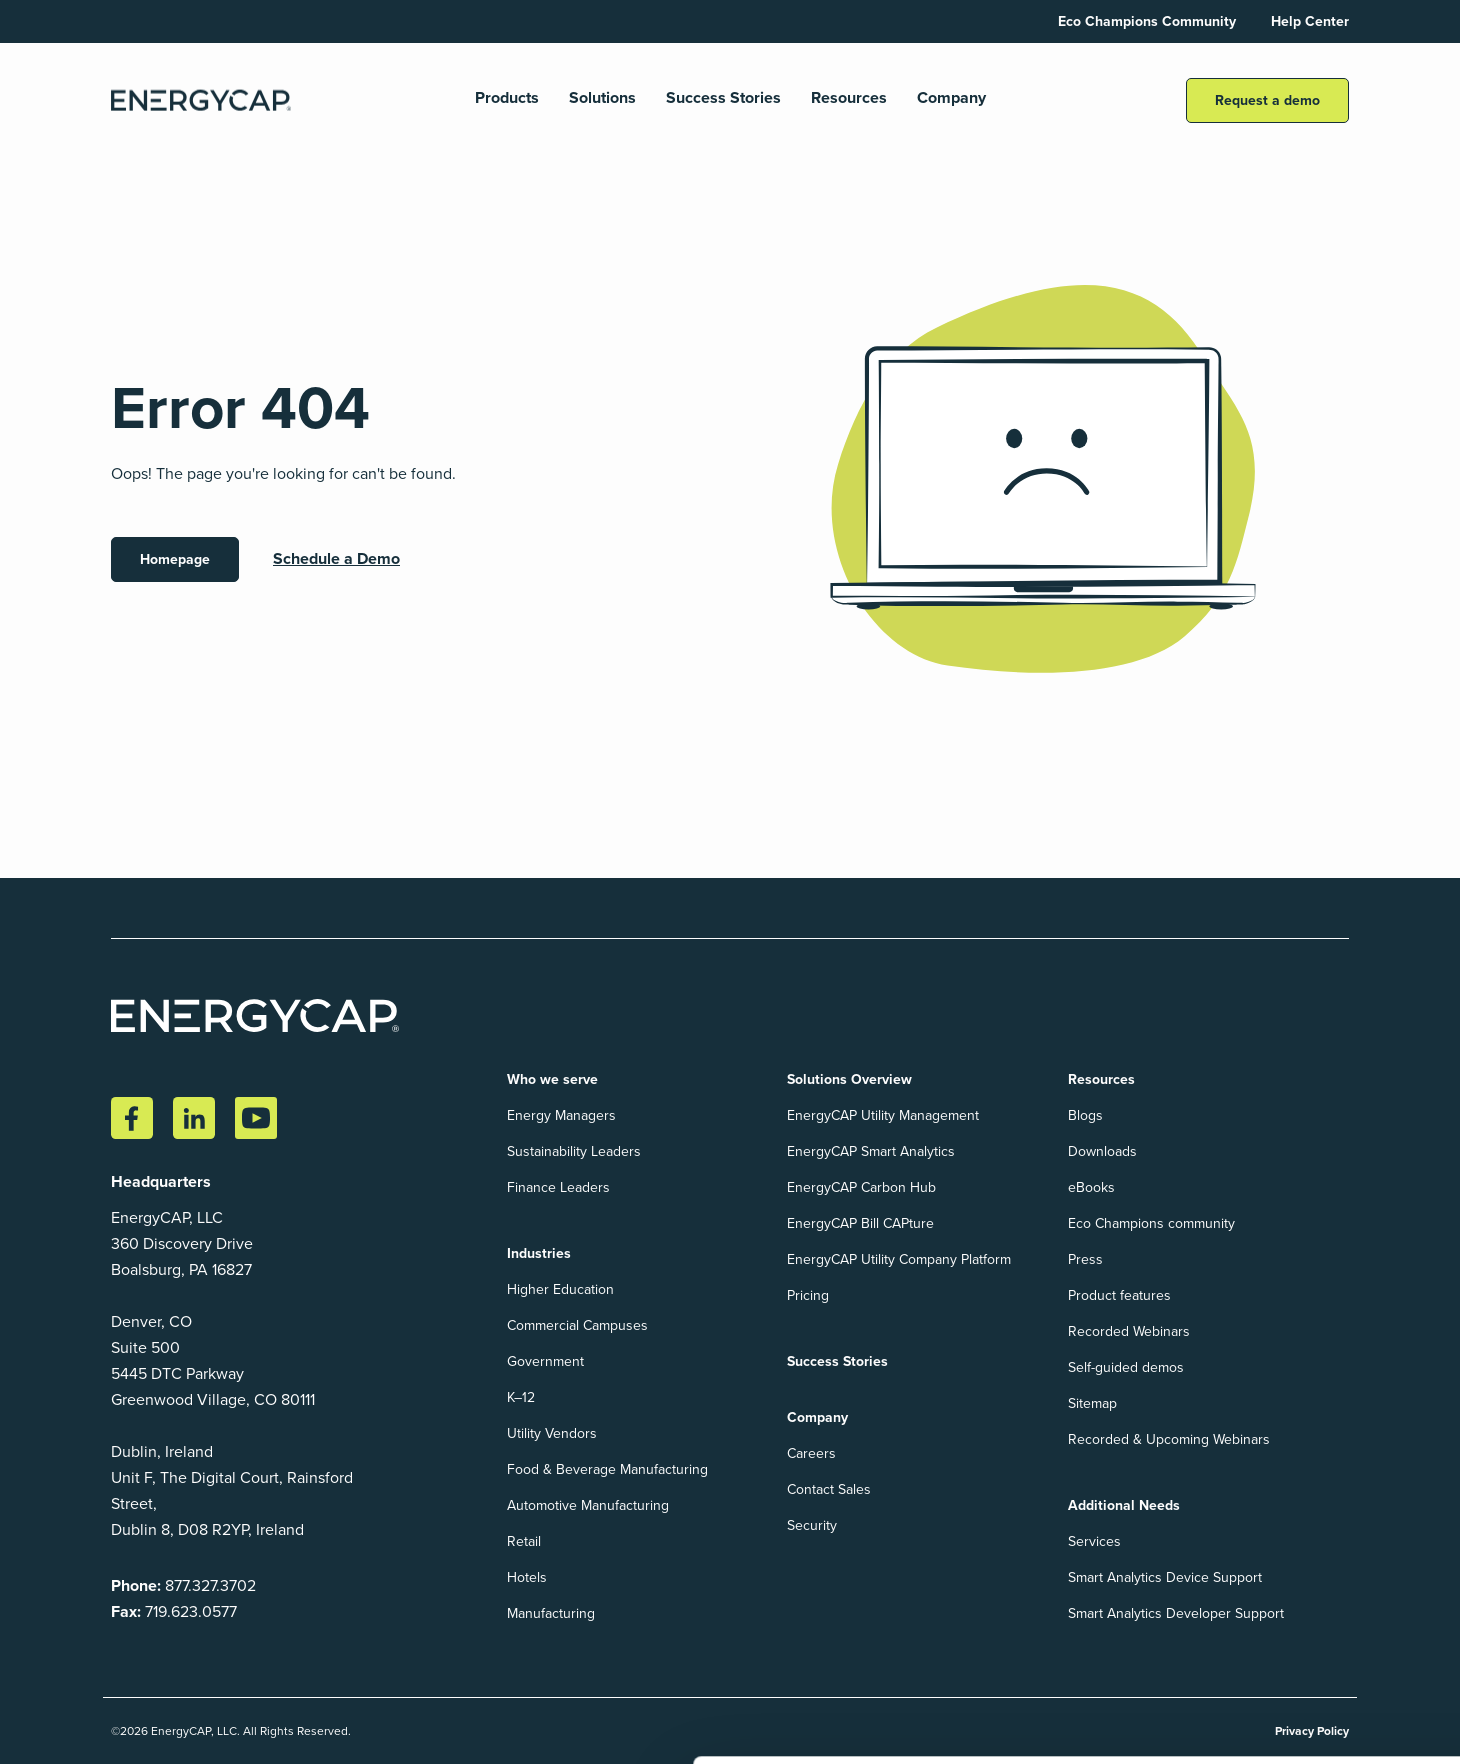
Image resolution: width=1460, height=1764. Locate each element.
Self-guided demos (1126, 1367)
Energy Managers (561, 1115)
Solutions (602, 98)
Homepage (175, 559)
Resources (849, 98)
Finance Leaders (558, 1187)
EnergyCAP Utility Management (883, 1115)
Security (812, 1525)
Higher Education (560, 1289)
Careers (811, 1453)
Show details (70, 1727)
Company (951, 98)
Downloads (1102, 1151)
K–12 (521, 1397)
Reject (1386, 1687)
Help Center (1310, 21)
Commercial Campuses (577, 1325)
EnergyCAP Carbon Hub (861, 1187)
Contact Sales (829, 1489)
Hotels (527, 1577)
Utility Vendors (552, 1433)
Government (545, 1361)
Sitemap (1092, 1403)
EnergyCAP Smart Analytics (871, 1151)
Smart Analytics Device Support (1165, 1577)
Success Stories (723, 98)
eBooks (1091, 1187)
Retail (524, 1541)
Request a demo (1267, 100)
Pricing (808, 1295)
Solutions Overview (849, 1079)
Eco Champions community (1151, 1223)
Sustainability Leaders (574, 1151)
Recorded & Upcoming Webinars (1169, 1439)
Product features (1119, 1295)
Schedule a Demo (336, 558)
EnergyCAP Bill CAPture (860, 1223)
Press (1085, 1259)
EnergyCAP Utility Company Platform (899, 1259)
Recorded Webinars (1129, 1331)
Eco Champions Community (1147, 21)
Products (507, 98)
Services (1094, 1541)
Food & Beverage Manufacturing (607, 1469)
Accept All (1266, 1687)
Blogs (1085, 1115)
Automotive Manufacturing (588, 1505)
